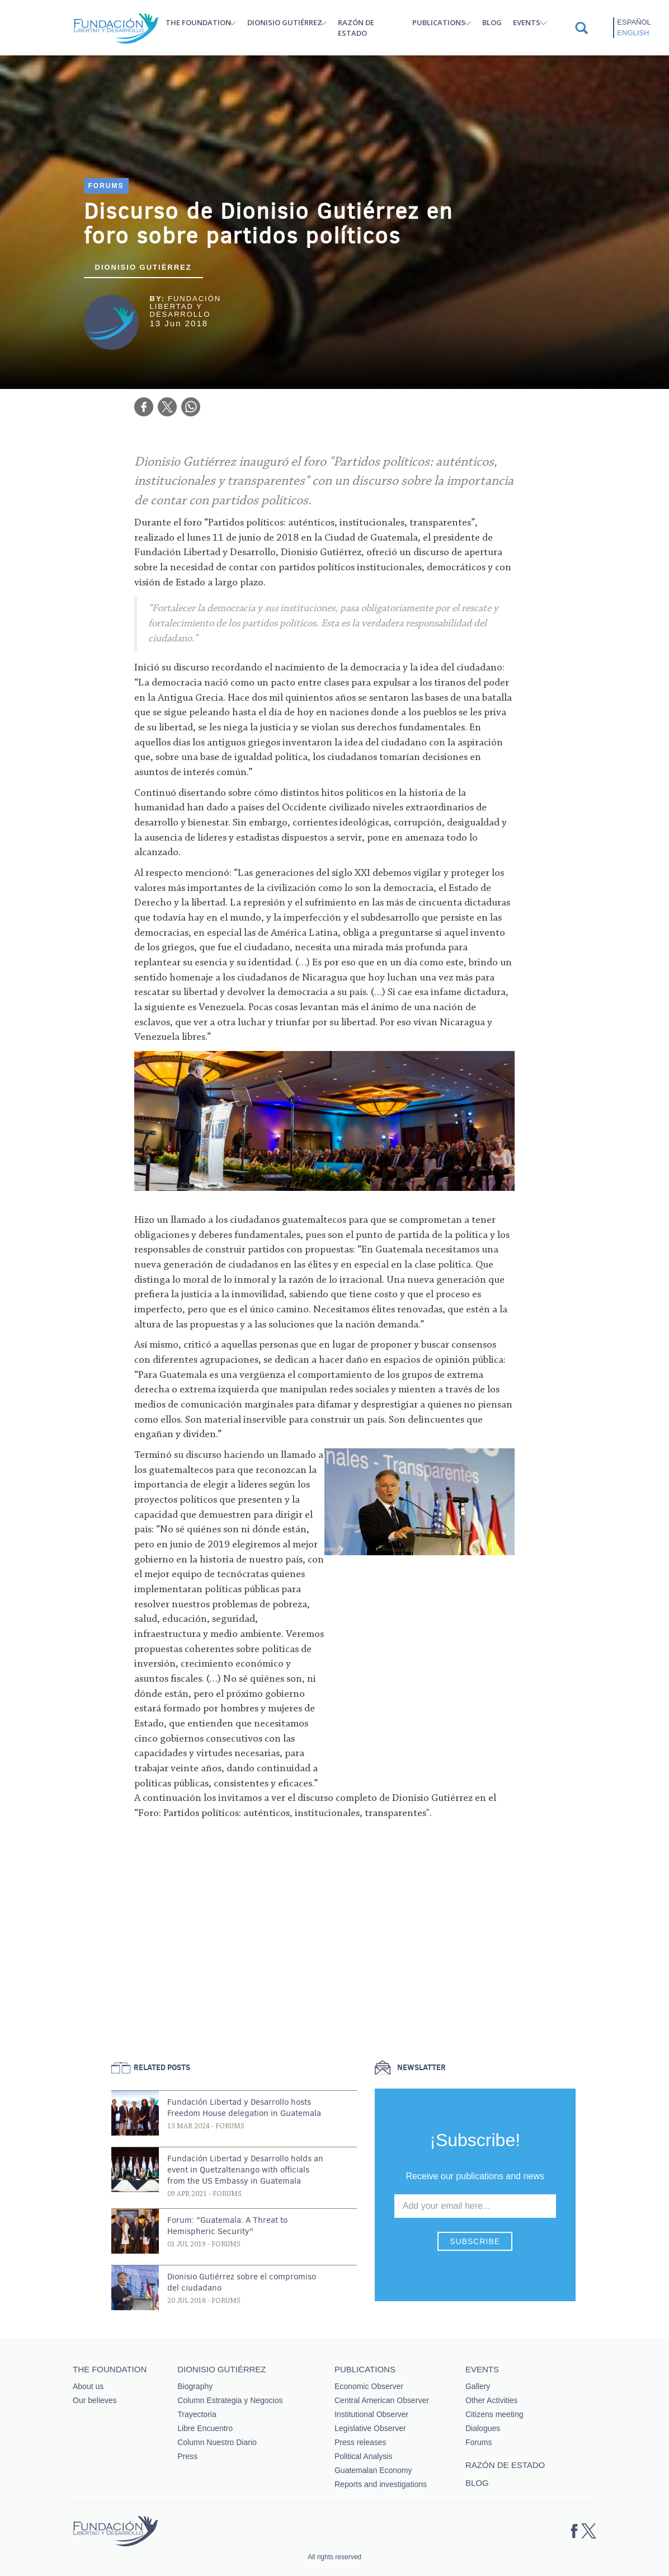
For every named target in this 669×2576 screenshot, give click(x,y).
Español (634, 22)
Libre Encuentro (205, 2428)
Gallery (477, 2386)
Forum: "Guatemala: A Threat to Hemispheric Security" (227, 2225)
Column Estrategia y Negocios (229, 2400)
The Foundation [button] (198, 22)
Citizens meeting (494, 2414)
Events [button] (526, 22)
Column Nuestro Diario (217, 2442)
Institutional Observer (371, 2414)
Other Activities (491, 2400)
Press (187, 2456)
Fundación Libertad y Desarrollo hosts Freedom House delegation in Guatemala (244, 2107)
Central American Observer (381, 2400)
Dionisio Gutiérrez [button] (284, 22)
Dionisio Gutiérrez (143, 267)
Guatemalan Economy (373, 2470)
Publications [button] (438, 22)
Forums (106, 186)
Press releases (360, 2442)
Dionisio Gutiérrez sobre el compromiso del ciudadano (241, 2282)
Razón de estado (356, 27)
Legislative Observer (370, 2428)
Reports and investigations (380, 2484)
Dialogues (482, 2428)
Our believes (95, 2400)
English (633, 33)
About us (88, 2386)
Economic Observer (368, 2386)
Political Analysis (363, 2456)
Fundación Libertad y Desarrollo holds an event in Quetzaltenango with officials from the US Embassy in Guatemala (245, 2169)
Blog (492, 22)
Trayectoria (196, 2414)
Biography (195, 2386)
